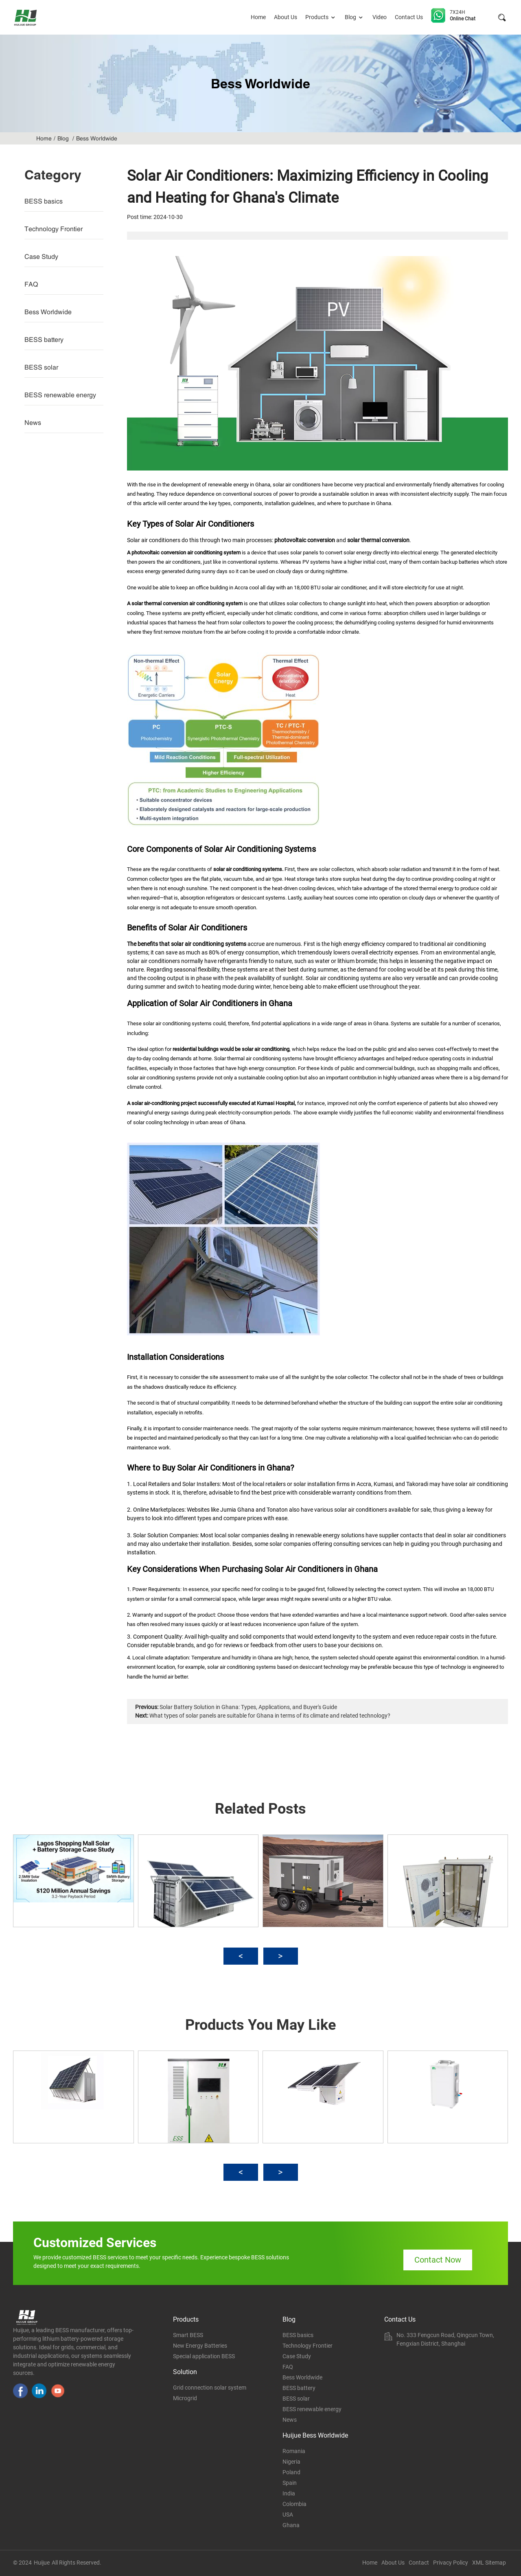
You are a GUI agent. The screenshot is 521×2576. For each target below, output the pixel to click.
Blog (354, 17)
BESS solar (41, 367)
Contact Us (409, 17)
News (32, 422)
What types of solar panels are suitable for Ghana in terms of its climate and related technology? (269, 1715)
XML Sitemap (489, 2562)
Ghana (291, 2525)
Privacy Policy (450, 2562)
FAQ (31, 284)
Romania (293, 2451)
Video (379, 17)
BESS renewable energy (60, 394)
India (288, 2493)
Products (321, 17)
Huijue (42, 2562)
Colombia (294, 2504)
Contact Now (437, 2260)
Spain (289, 2483)
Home (258, 17)
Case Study (41, 256)
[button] (240, 1956)
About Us (285, 17)
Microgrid (185, 2398)
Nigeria (291, 2461)
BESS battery (43, 339)
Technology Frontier (53, 228)
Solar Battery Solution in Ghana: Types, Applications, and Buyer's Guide (248, 1707)
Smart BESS (188, 2335)
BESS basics (43, 201)
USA (287, 2514)
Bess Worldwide (96, 138)
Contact (419, 2562)
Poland (291, 2472)
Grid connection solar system (209, 2387)
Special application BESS (204, 2356)
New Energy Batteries (200, 2345)
